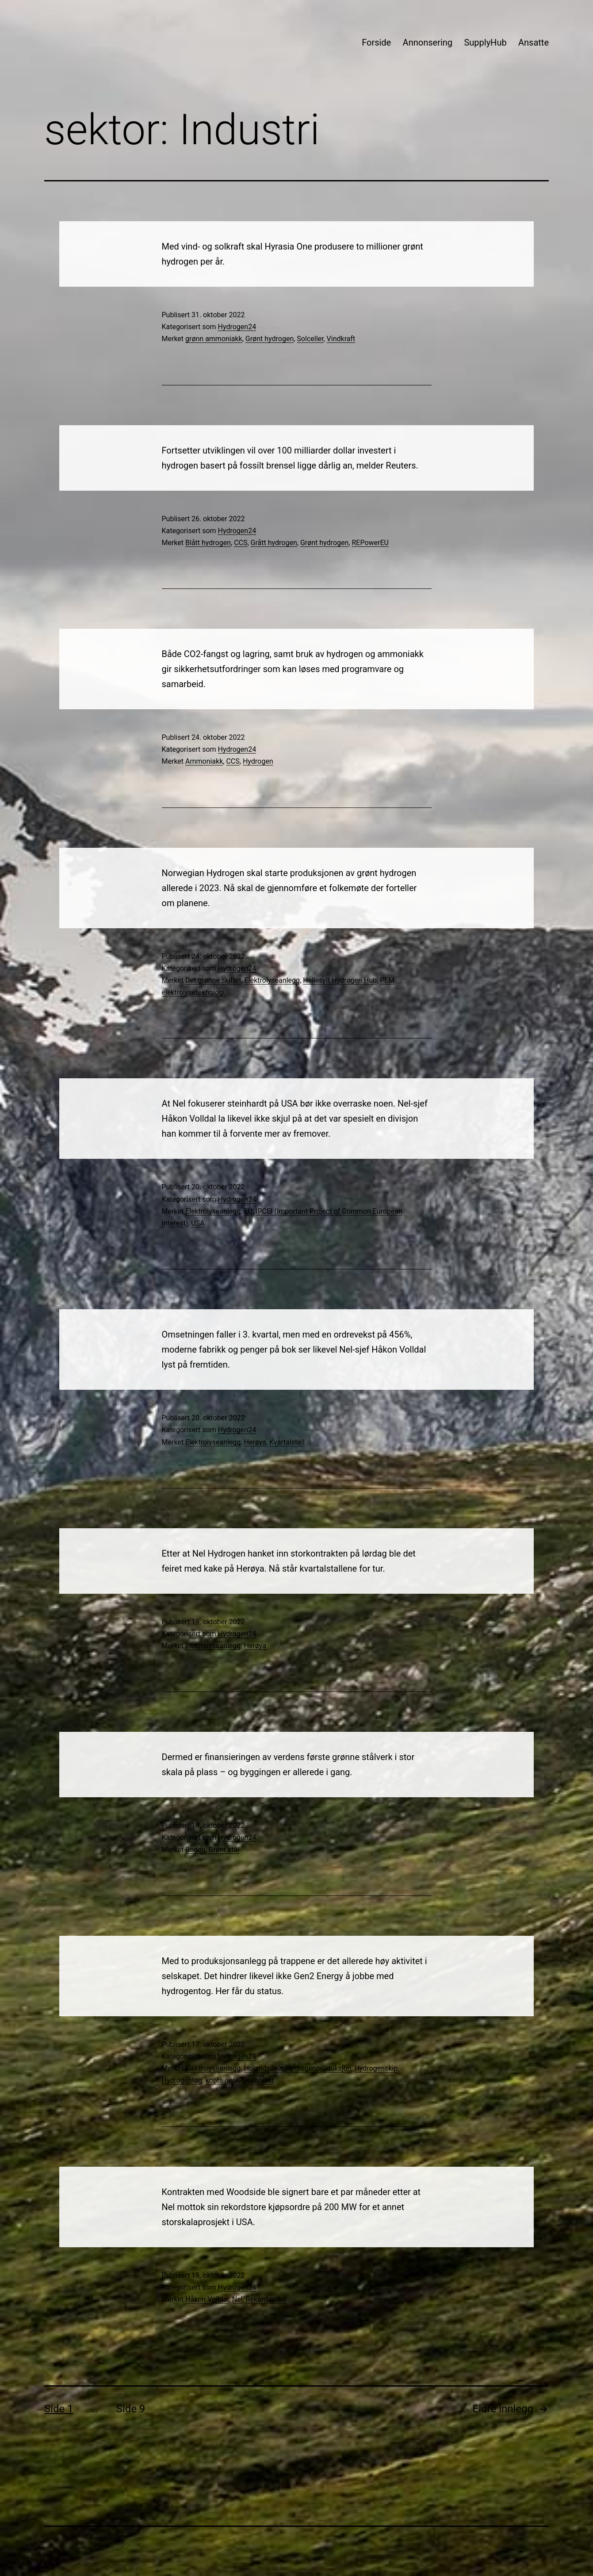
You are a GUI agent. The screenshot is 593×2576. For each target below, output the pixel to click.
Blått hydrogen (208, 542)
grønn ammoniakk (213, 338)
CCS (240, 542)
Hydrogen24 (237, 327)
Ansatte (533, 42)
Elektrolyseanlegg (272, 980)
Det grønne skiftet (213, 980)
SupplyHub (485, 42)
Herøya (255, 1442)
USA (197, 1223)
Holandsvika (263, 2068)
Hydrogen (258, 761)
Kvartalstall (287, 1442)
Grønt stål (224, 1849)
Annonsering (427, 42)
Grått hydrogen (274, 542)
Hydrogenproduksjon (318, 2068)
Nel (237, 2299)
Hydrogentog (182, 2080)
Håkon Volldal (207, 2299)
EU (248, 1211)
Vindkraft (341, 338)
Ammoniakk (204, 761)
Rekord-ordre (266, 2299)
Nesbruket (258, 2080)
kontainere (221, 2080)
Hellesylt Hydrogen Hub (340, 980)
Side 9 (130, 2409)
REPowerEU (370, 542)
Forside (376, 42)
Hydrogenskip (376, 2068)
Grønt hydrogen (269, 338)
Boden (195, 1849)
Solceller (310, 338)
